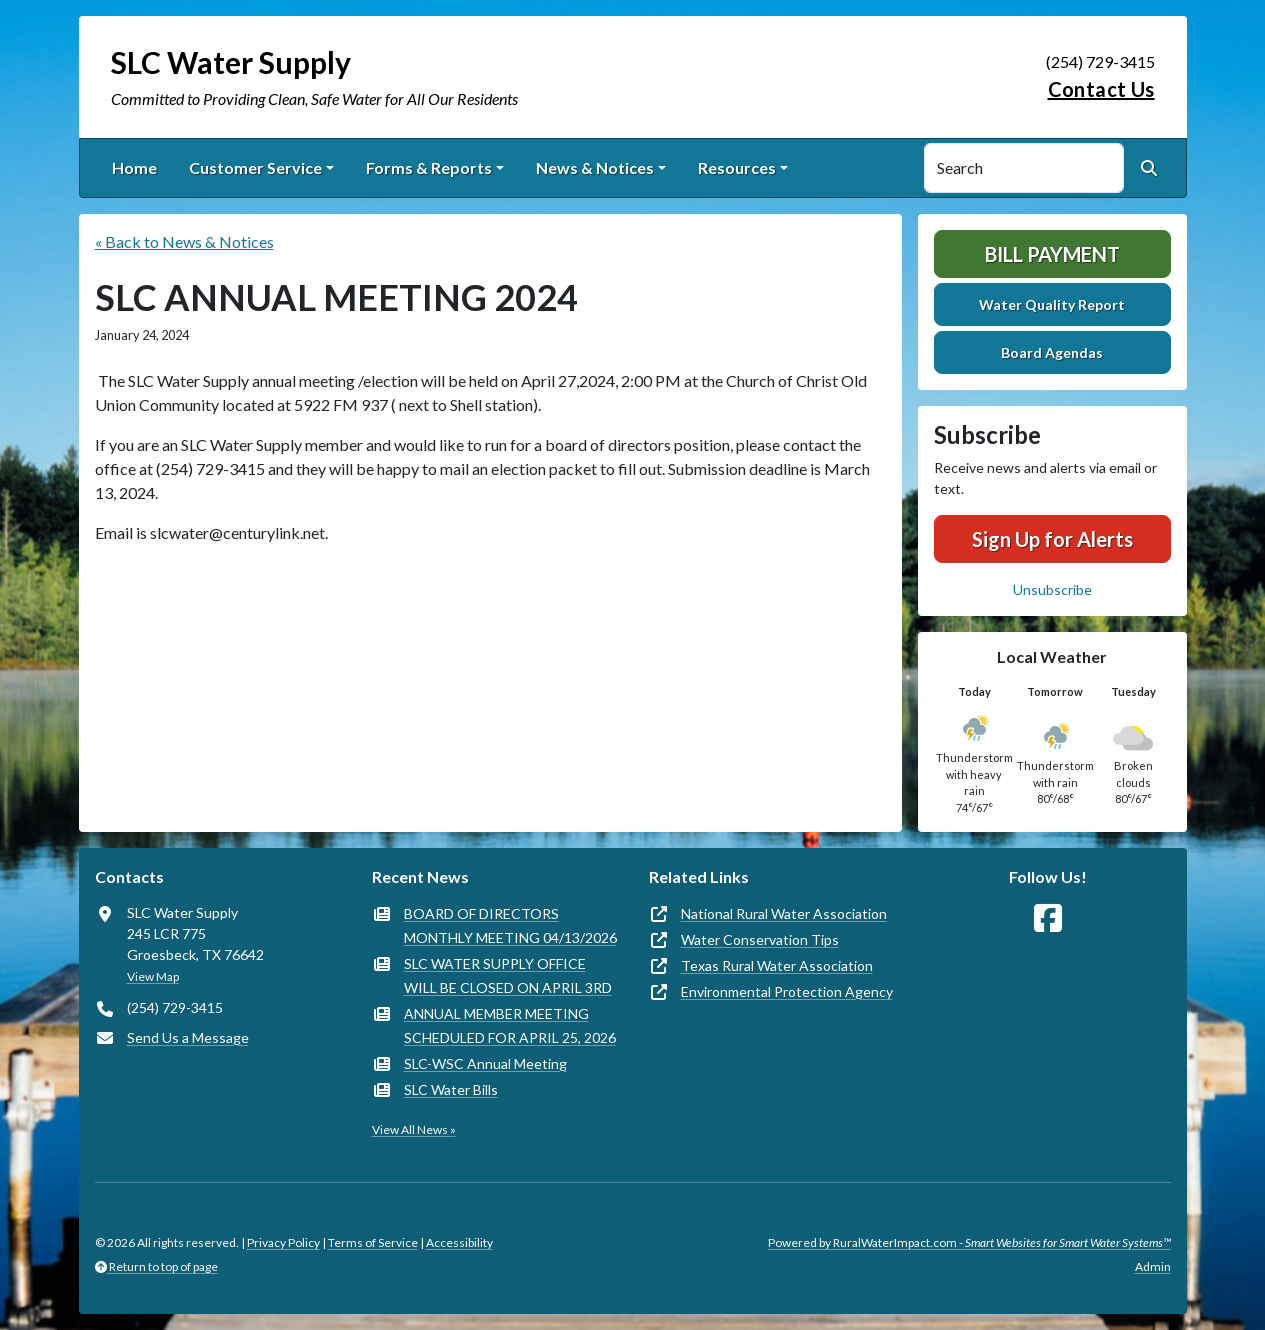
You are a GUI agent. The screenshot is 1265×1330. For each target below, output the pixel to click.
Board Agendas (1052, 352)
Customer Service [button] (255, 167)
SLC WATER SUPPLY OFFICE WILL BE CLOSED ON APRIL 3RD (508, 975)
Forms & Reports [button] (429, 167)
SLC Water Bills (451, 1089)
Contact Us (1101, 89)
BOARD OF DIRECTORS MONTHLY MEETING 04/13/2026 (510, 925)
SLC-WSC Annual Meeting (485, 1063)
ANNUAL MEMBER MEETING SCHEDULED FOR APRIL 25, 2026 (510, 1025)
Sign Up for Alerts (1052, 539)
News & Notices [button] (595, 167)
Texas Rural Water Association (777, 965)
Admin (1153, 1266)
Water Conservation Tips (760, 939)
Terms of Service (373, 1242)
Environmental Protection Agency (787, 991)
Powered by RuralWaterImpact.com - (969, 1242)
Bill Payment (1052, 254)
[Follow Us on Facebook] (1048, 918)
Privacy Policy (283, 1242)
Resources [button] (737, 167)
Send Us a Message (188, 1037)
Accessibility (459, 1242)
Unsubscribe (1052, 589)
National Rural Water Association (784, 913)
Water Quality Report (1052, 304)
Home (134, 167)
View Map (153, 976)
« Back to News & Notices (184, 241)
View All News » (414, 1129)
